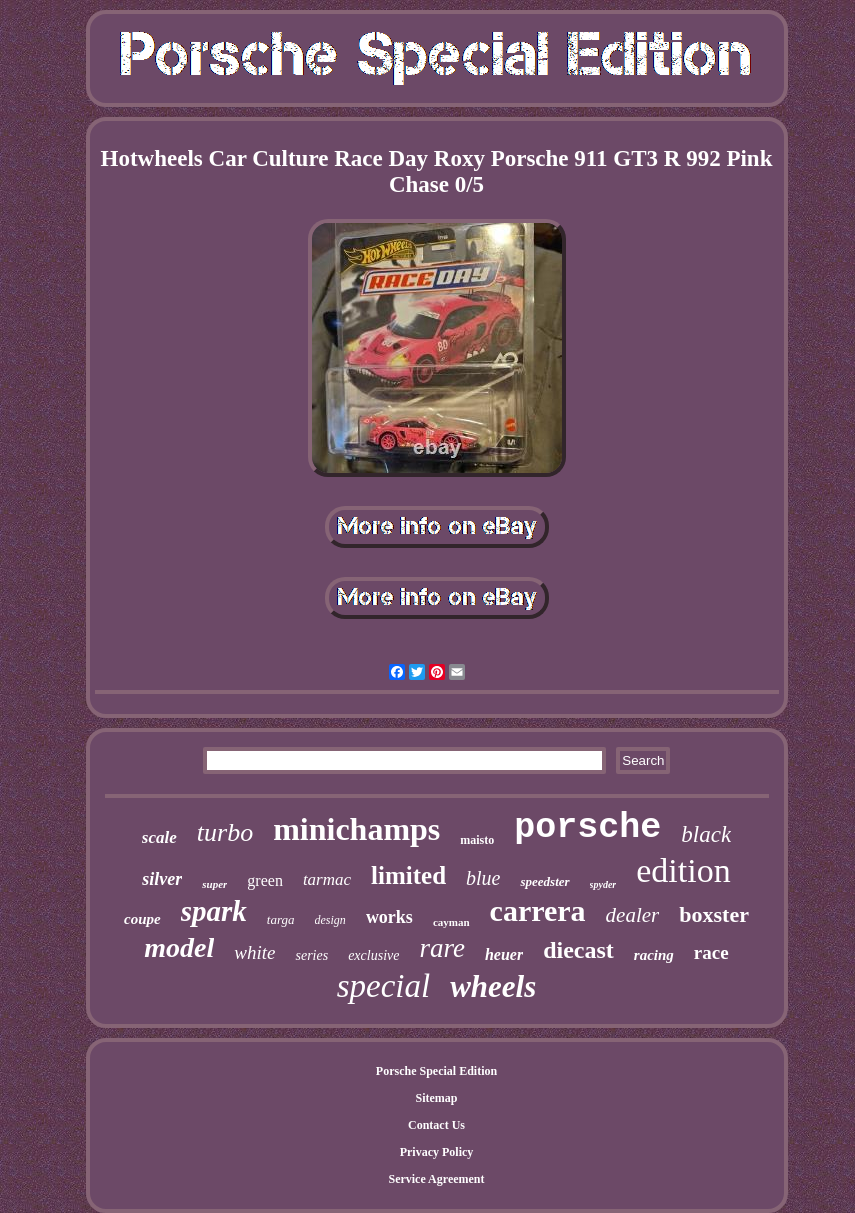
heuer (504, 954)
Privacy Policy (437, 1152)
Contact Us (436, 1125)
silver (162, 879)
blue (483, 878)
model (179, 947)
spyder (603, 884)
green (265, 880)
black (706, 834)
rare (442, 948)
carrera (538, 910)
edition (683, 870)
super (214, 884)
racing (654, 955)
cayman (451, 922)
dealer (633, 915)
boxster (714, 914)
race (711, 952)
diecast (578, 950)
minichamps (356, 829)
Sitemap (437, 1098)
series (311, 955)
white (254, 952)
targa (281, 919)
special (383, 986)
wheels (493, 986)
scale (159, 837)
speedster (544, 881)
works (389, 917)
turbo (225, 832)
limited (408, 875)
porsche (587, 828)
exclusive (373, 955)
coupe (142, 919)
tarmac (327, 879)
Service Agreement (436, 1179)
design (330, 920)
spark (214, 911)
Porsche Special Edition (436, 1071)
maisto (477, 840)
